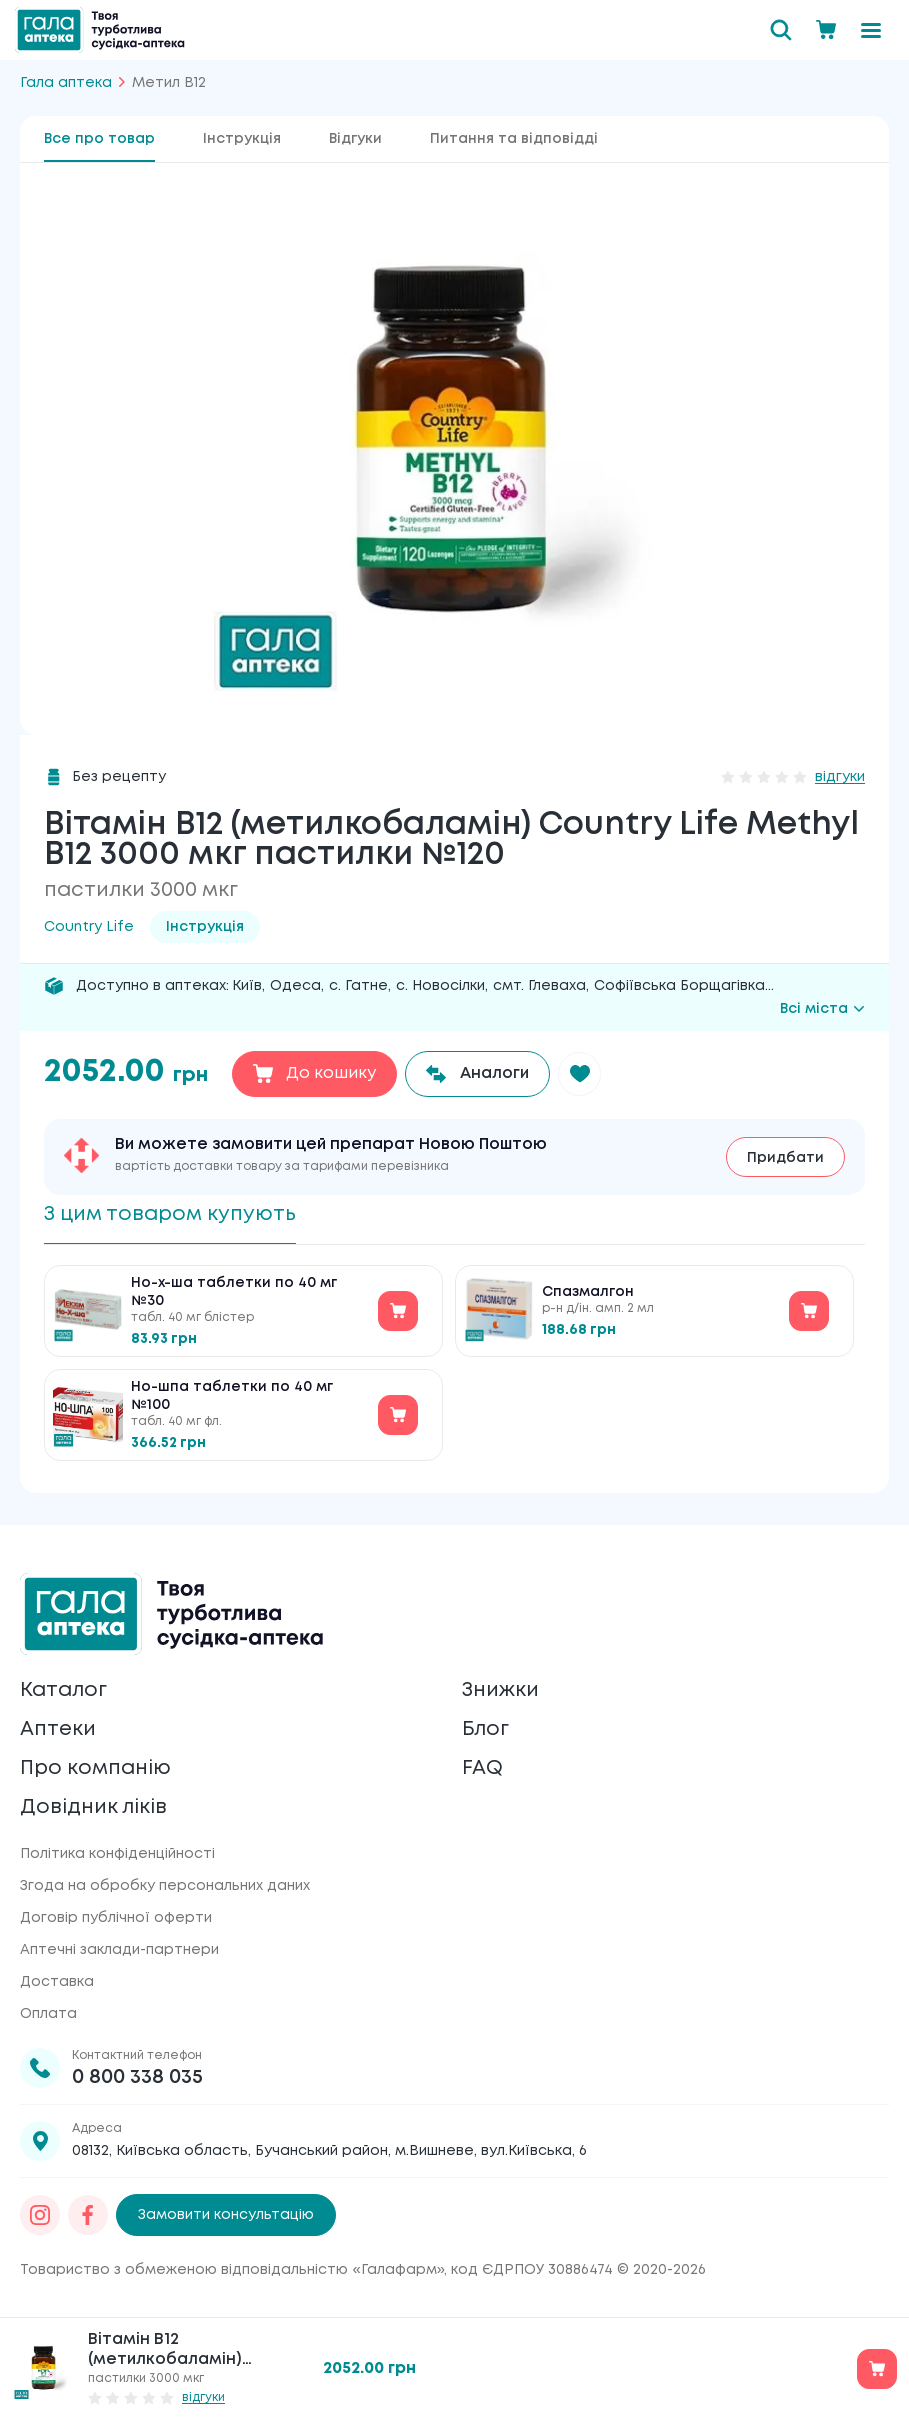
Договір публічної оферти (116, 1918)
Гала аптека (66, 83)
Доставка (57, 1982)
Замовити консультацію (226, 2215)
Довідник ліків (93, 1807)
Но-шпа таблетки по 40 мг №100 (232, 1396)
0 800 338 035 (137, 2077)
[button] (581, 1074)
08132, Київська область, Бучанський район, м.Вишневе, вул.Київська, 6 (329, 2151)
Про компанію (95, 1768)
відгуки (840, 777)
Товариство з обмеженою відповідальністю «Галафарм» (232, 2270)
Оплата (48, 2014)
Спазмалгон (588, 1292)
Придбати (785, 1158)
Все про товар (99, 139)
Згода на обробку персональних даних (165, 1886)
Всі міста (822, 1009)
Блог (486, 1729)
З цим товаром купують (170, 1214)
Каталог (63, 1690)
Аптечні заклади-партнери (119, 1950)
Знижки (500, 1690)
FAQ (482, 1768)
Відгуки (355, 139)
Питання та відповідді (514, 139)
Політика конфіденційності (117, 1854)
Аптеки (58, 1729)
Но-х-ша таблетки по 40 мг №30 (234, 1292)
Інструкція (242, 139)
